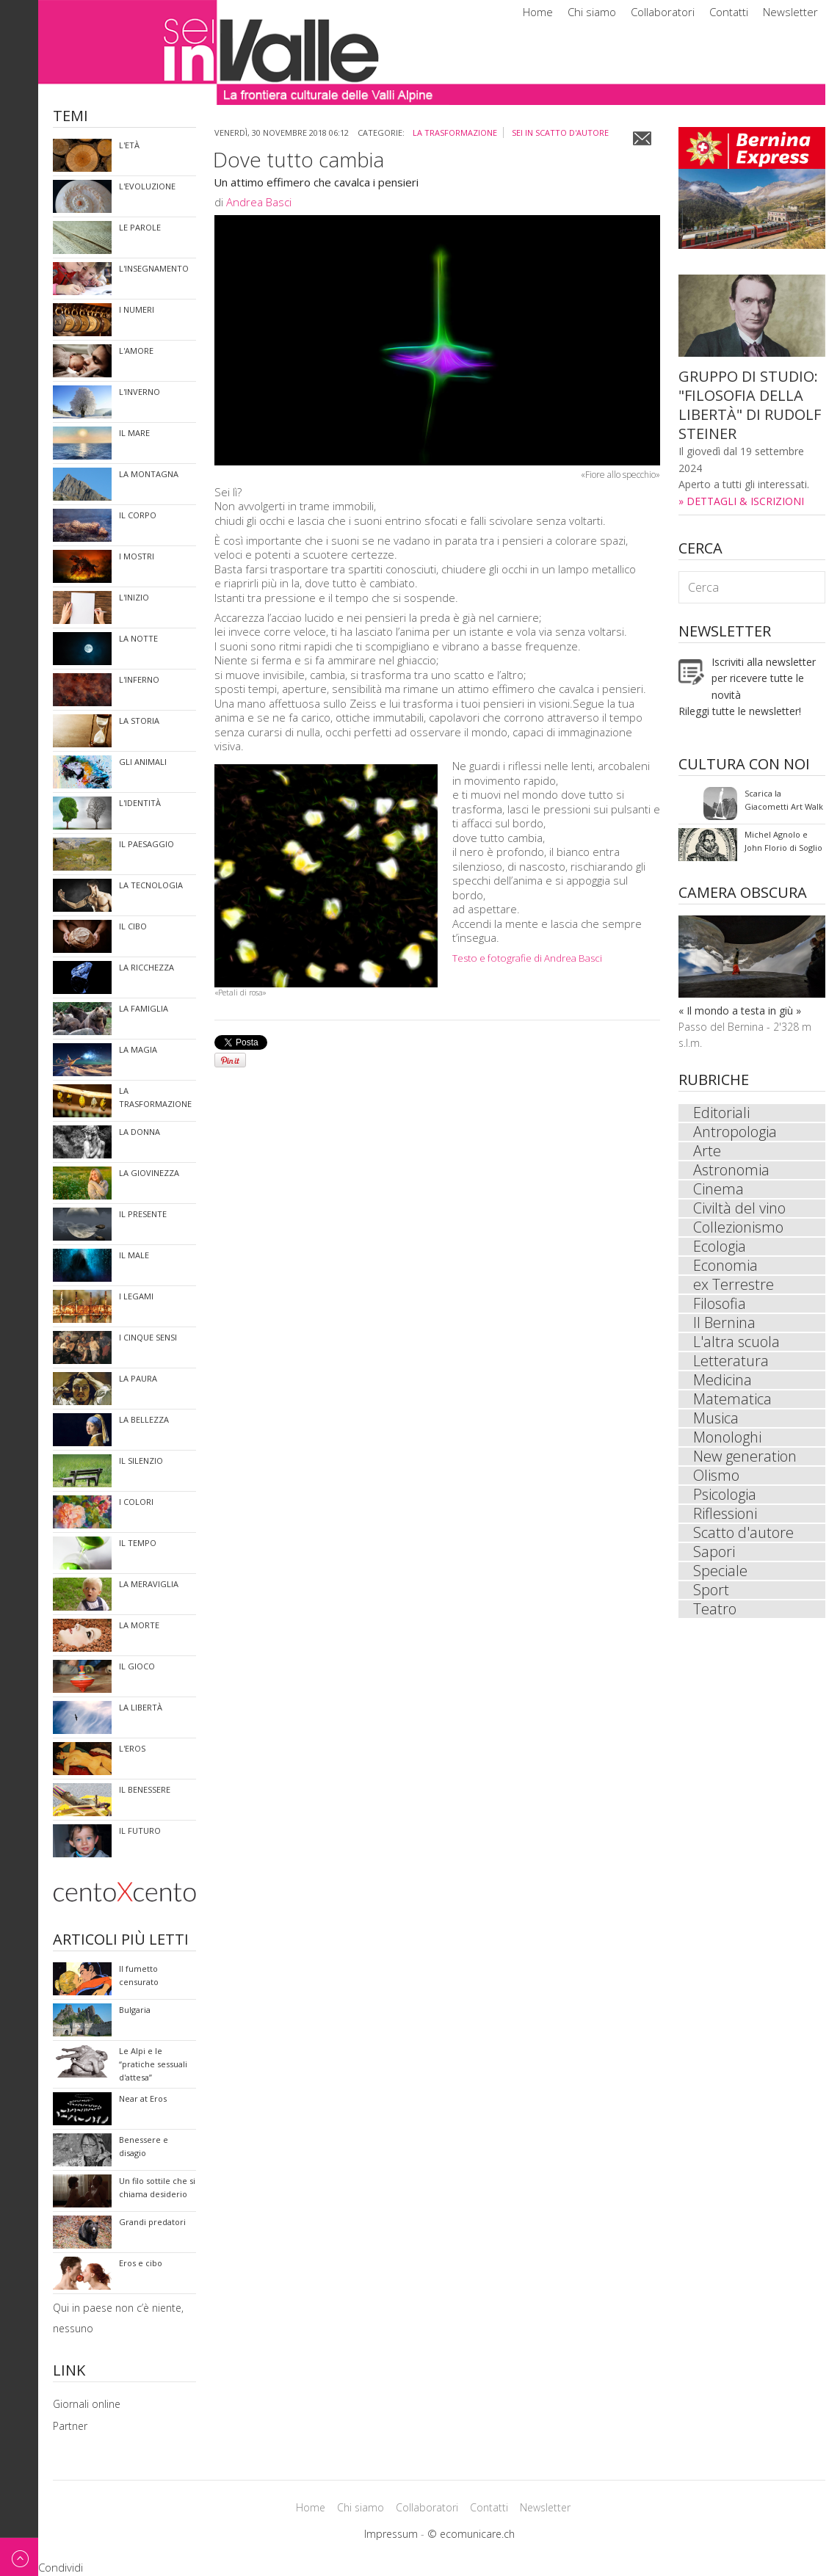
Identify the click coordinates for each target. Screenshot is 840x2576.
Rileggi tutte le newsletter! (739, 711)
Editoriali (721, 1113)
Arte (707, 1151)
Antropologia (735, 1132)
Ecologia (719, 1246)
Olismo (716, 1475)
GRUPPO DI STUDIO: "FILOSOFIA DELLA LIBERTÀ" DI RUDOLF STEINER (749, 404)
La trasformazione (455, 132)
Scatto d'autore (743, 1533)
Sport (711, 1590)
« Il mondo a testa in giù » (739, 1010)
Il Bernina (724, 1323)
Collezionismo (738, 1227)
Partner (70, 2426)
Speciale (720, 1571)
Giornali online (86, 2404)
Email (642, 138)
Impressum (391, 2534)
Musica (716, 1418)
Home (538, 11)
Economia (725, 1265)
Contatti (728, 11)
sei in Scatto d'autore (560, 132)
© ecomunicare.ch (471, 2534)
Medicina (722, 1380)
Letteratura (731, 1361)
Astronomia (731, 1170)
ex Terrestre (733, 1285)
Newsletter (790, 11)
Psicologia (724, 1494)
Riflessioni (725, 1514)
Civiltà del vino (739, 1208)
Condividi (60, 2567)
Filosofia (719, 1304)
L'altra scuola (736, 1342)
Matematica (732, 1399)
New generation (745, 1456)
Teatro (714, 1609)
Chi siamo (592, 11)
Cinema (718, 1189)
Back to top (19, 2556)
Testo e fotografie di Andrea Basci (527, 958)
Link (69, 2371)
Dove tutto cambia (298, 159)
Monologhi (727, 1437)
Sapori (714, 1552)
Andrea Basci (259, 202)
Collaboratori (663, 11)
